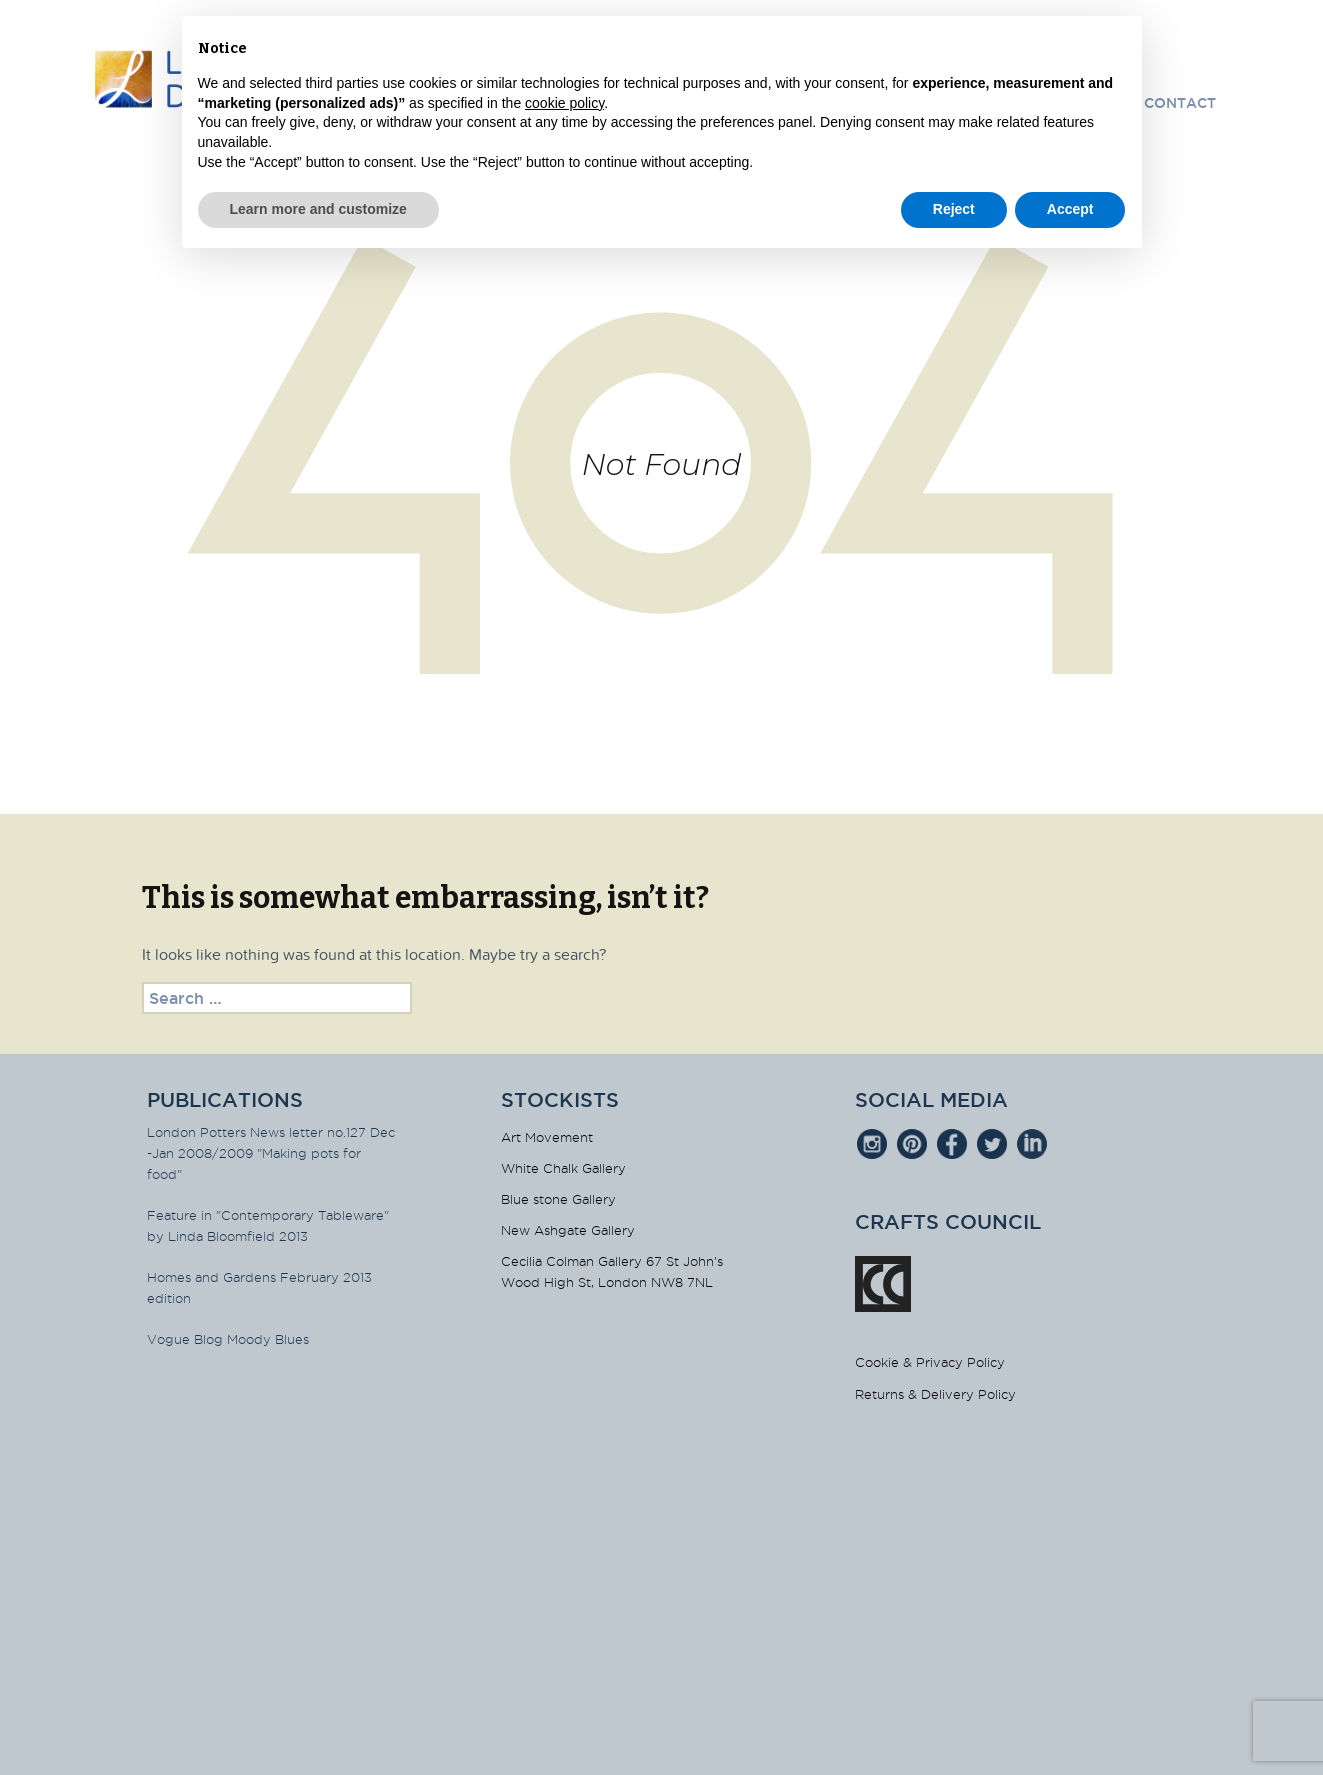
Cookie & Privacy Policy (930, 1362)
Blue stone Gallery (558, 1199)
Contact (1180, 103)
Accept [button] (1070, 209)
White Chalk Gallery (563, 1168)
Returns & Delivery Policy (935, 1394)
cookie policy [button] (564, 103)
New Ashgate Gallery (568, 1230)
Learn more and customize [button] (318, 209)
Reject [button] (954, 209)
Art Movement (547, 1137)
